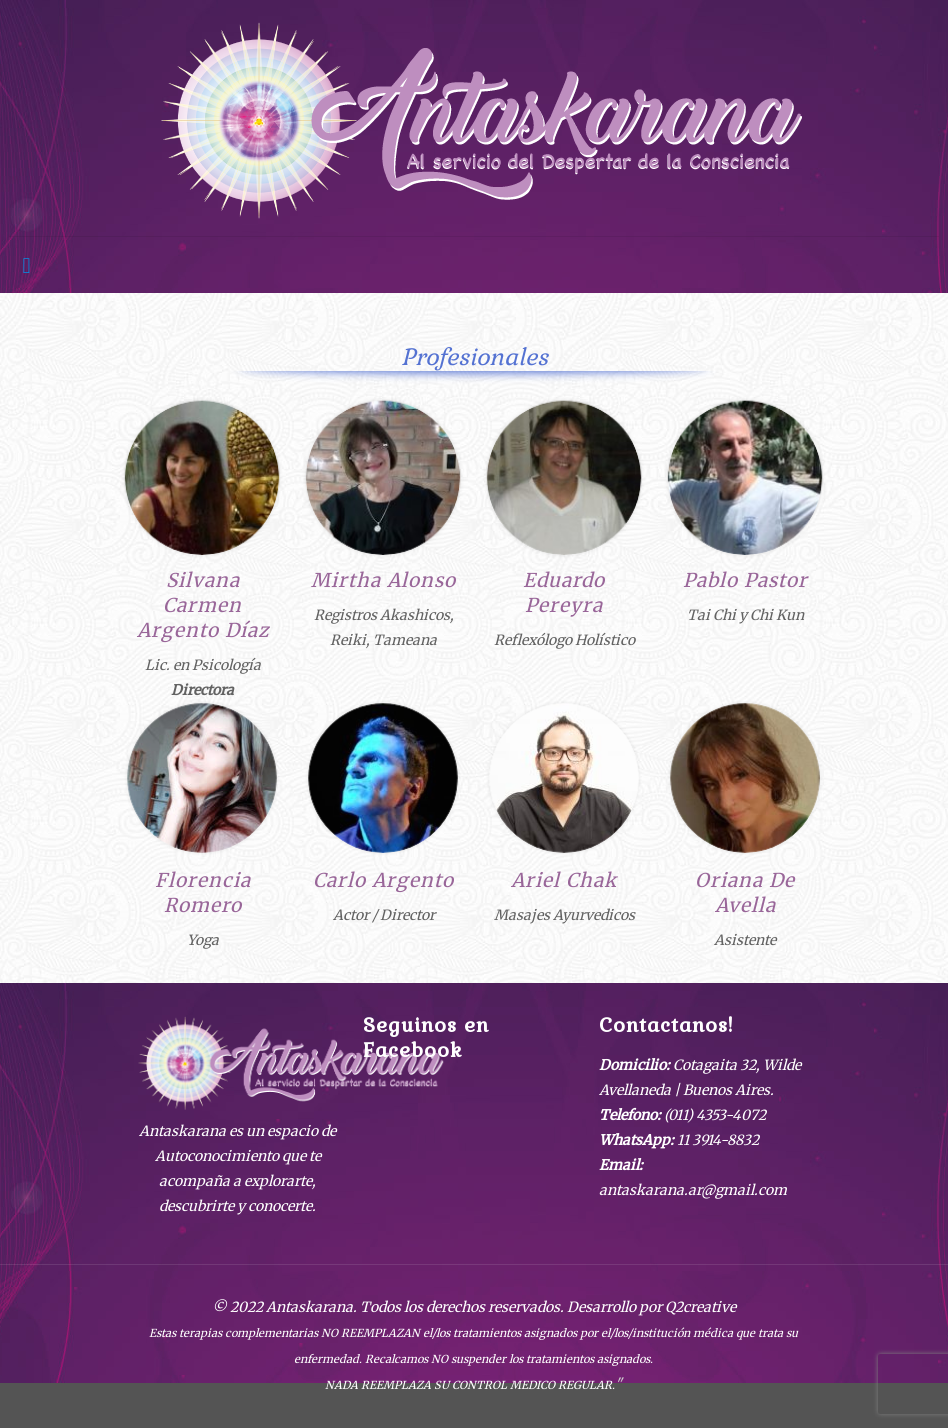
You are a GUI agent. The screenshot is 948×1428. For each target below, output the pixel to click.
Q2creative (700, 1307)
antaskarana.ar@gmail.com (693, 1190)
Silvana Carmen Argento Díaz (203, 605)
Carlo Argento (383, 880)
